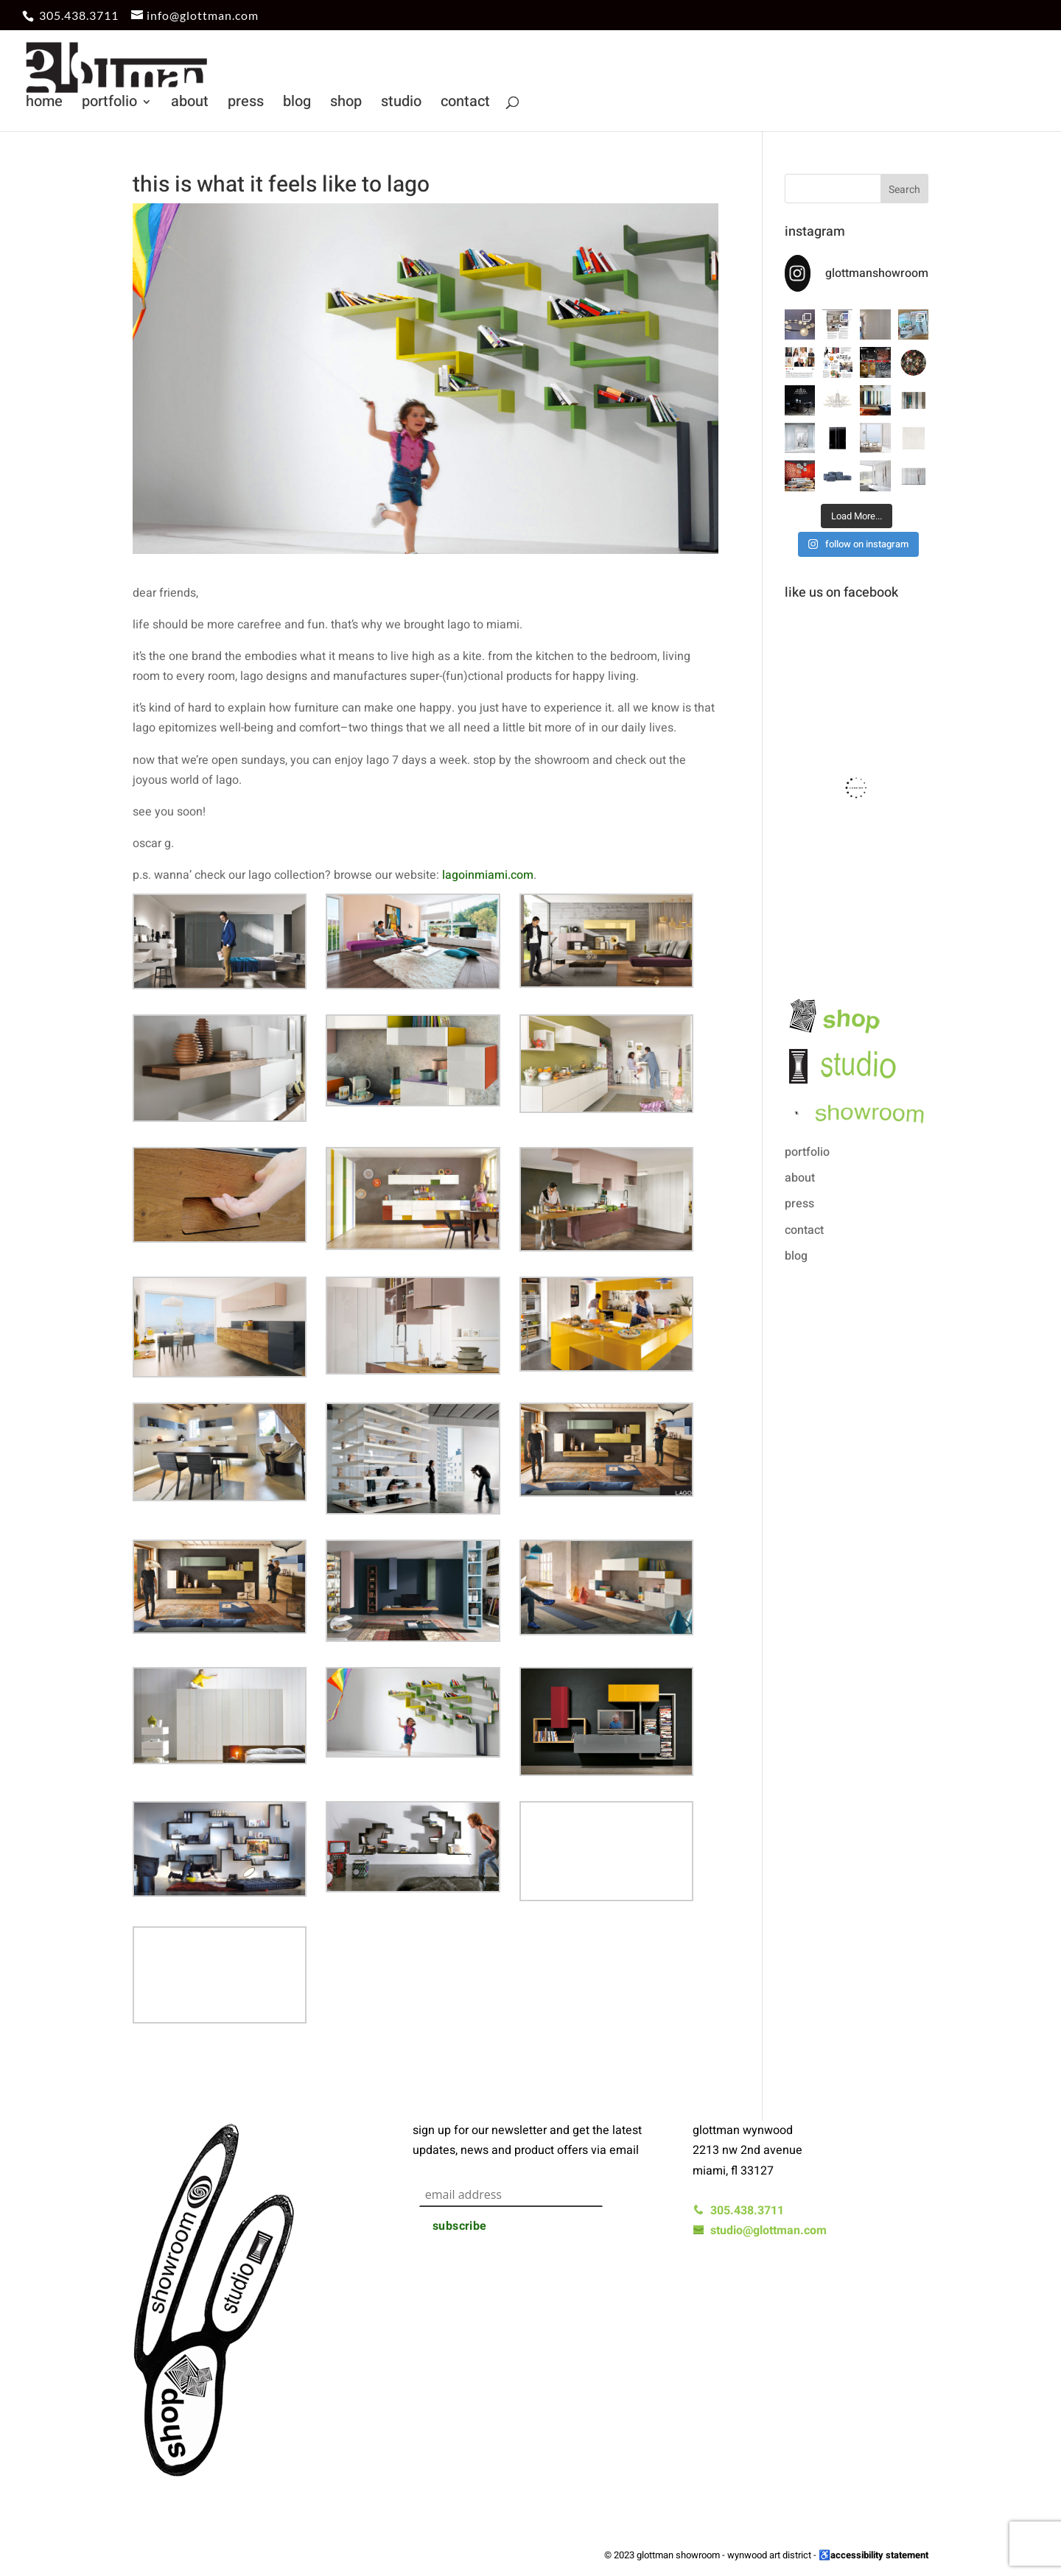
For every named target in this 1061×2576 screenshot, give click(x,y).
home (44, 104)
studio (401, 104)
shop (346, 104)
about (190, 104)
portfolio (109, 104)
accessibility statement (879, 2555)
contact (465, 104)
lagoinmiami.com (487, 875)
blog (297, 104)
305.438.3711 (79, 15)
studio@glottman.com (760, 2230)
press (246, 104)
